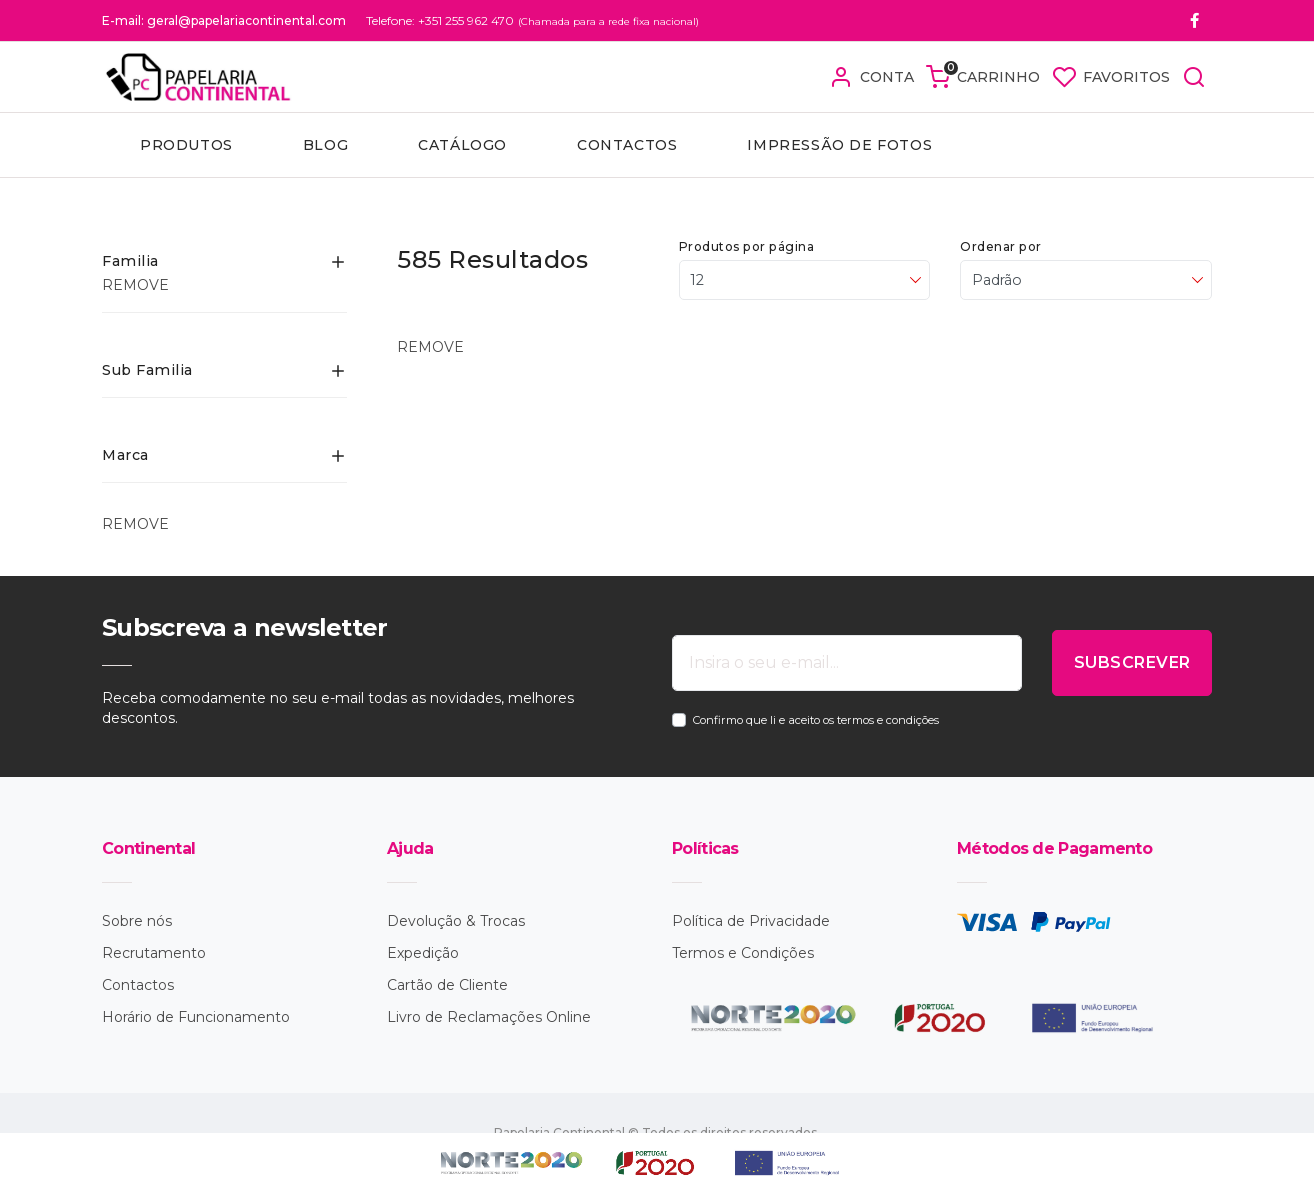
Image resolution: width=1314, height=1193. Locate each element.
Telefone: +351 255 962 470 (440, 20)
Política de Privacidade (751, 921)
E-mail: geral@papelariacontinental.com (224, 20)
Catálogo (462, 145)
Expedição (423, 953)
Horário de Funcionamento (196, 1017)
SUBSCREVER (1132, 662)
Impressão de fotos (839, 145)
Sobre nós (137, 921)
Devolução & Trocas (456, 921)
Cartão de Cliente (447, 985)
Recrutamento (154, 953)
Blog (325, 145)
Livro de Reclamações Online (489, 1017)
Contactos (627, 145)
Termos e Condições (743, 953)
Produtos (186, 145)
